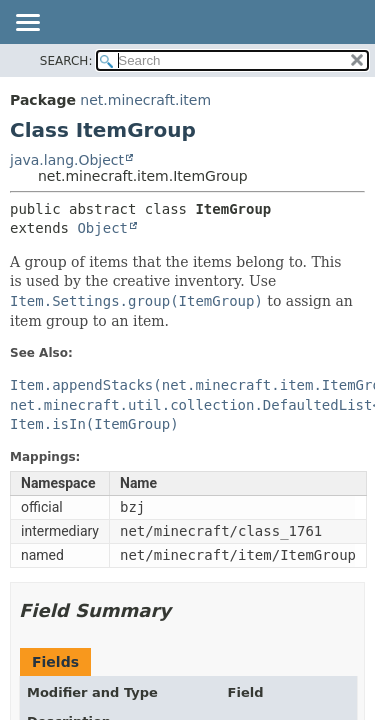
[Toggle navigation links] (27, 24)
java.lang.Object (67, 160)
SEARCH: (66, 61)
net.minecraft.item (145, 100)
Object (102, 228)
